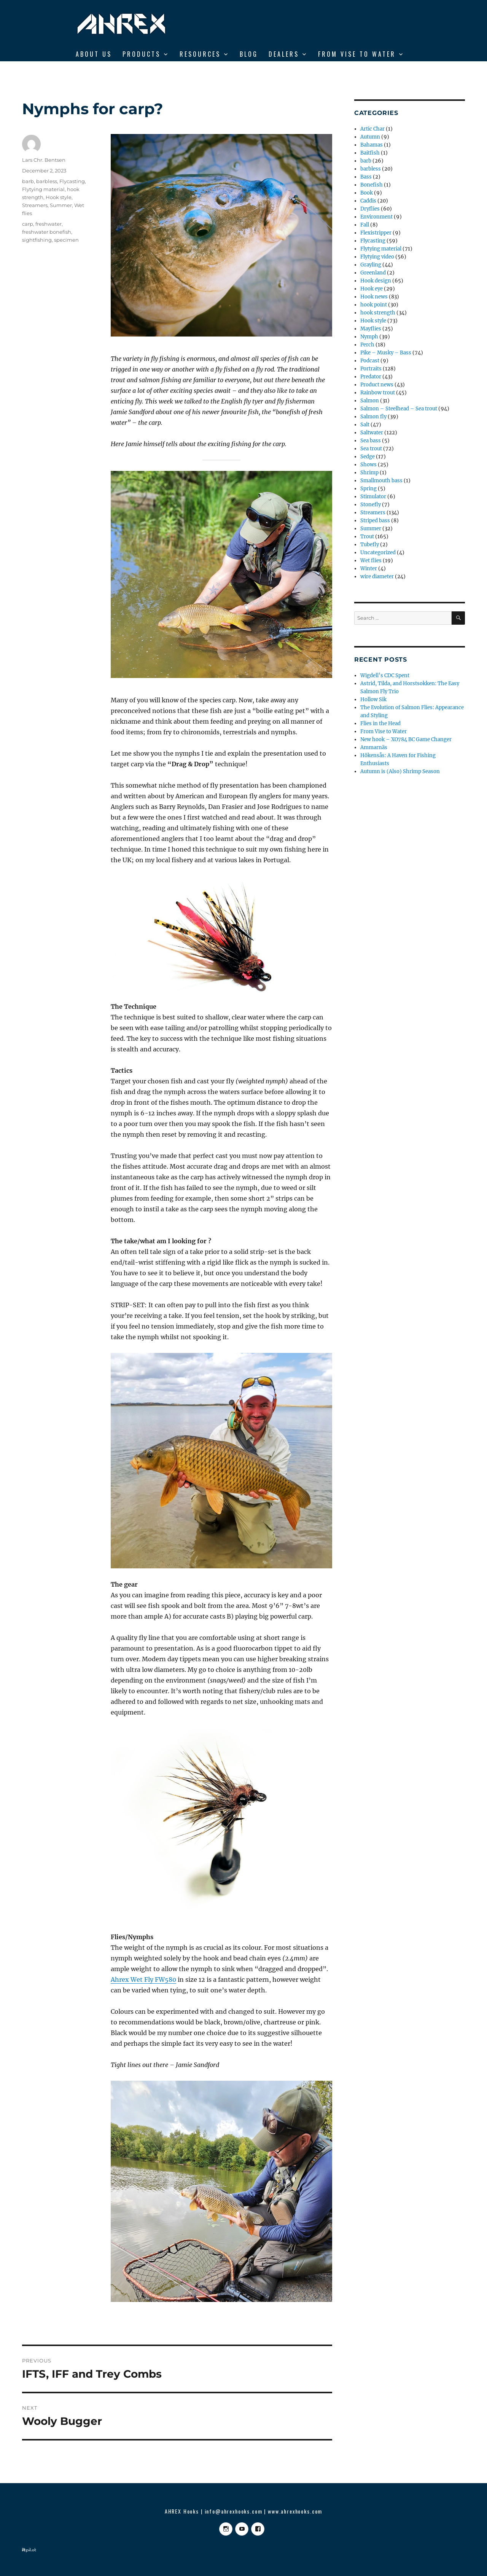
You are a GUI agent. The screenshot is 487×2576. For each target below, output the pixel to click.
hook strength (377, 312)
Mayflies (370, 328)
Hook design (375, 281)
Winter (368, 568)
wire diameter (377, 576)
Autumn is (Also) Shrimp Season (400, 771)
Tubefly (369, 544)
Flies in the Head (380, 723)
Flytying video (377, 257)
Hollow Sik (373, 699)
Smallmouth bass (381, 480)
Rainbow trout (377, 392)
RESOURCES (200, 54)
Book (366, 193)
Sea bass (370, 440)
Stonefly (370, 504)
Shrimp (369, 472)
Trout (367, 536)
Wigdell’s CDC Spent (384, 675)
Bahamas (371, 145)
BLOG (249, 54)
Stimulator (373, 496)
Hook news (374, 296)
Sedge (367, 456)
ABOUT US (94, 54)
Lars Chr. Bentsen (43, 160)
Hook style (59, 197)
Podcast (369, 360)
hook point (373, 304)
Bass (366, 177)
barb (28, 181)
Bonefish (371, 185)
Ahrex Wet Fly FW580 (143, 1979)
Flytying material (43, 189)
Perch (367, 344)
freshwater (48, 224)
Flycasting (72, 181)
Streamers (35, 205)
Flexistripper (376, 233)
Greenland (373, 273)
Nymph (369, 336)
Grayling (370, 265)
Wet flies (371, 560)
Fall (364, 225)
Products (142, 54)
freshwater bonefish (46, 232)
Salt (364, 424)
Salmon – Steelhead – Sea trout (398, 408)
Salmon (369, 400)
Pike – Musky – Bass (385, 352)
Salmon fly (373, 416)
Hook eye (371, 289)
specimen (66, 240)
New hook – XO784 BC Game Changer (406, 739)
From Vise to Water (357, 54)
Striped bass (375, 520)
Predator (370, 376)
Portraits (371, 368)
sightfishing (37, 240)
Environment (376, 217)
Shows (368, 464)
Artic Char (372, 129)
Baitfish (370, 153)
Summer (61, 205)
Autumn (370, 137)
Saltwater (371, 432)
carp (27, 224)
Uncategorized (378, 552)
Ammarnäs (373, 747)
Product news (376, 384)
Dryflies (370, 209)
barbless (46, 181)
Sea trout (371, 448)
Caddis (368, 201)
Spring (368, 488)
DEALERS (284, 54)
